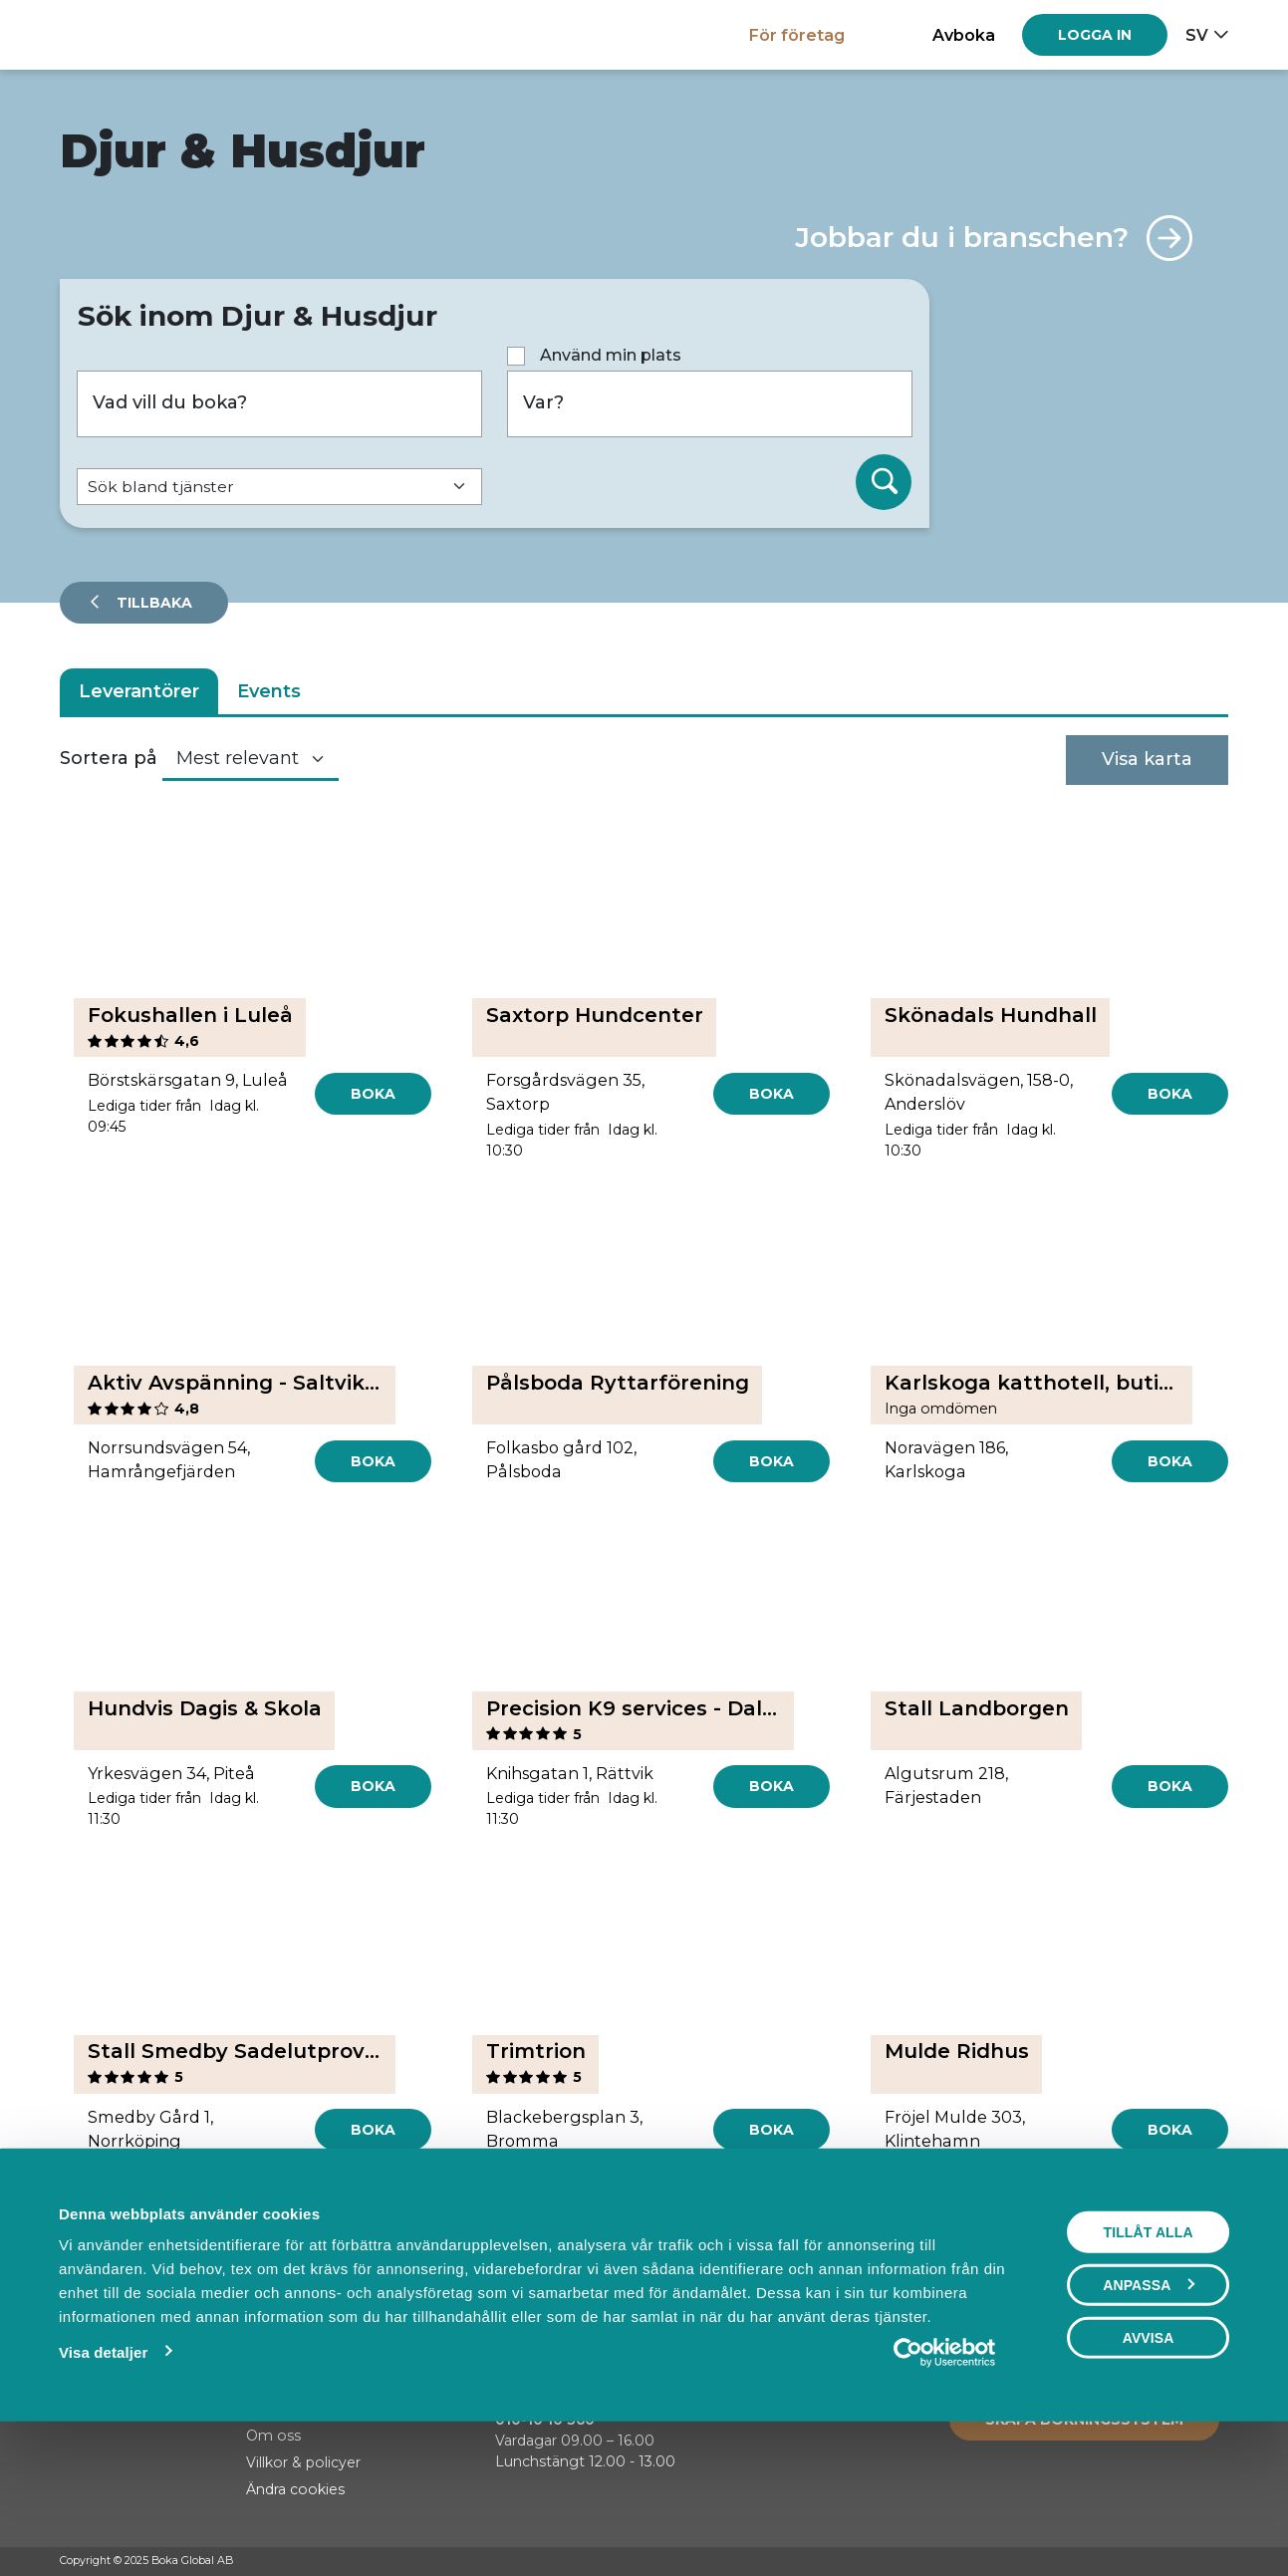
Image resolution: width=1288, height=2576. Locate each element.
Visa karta (1147, 759)
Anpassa (1148, 2422)
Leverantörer (139, 691)
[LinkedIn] (1218, 2562)
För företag (797, 35)
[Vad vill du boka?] (279, 404)
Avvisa (1148, 2474)
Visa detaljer (103, 2488)
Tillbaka (152, 603)
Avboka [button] (963, 35)
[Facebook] (1143, 2562)
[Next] (786, 2246)
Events (269, 691)
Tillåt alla (1147, 2369)
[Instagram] (1180, 2562)
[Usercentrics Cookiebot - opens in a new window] (944, 2489)
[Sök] (883, 482)
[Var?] (709, 404)
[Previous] (501, 2246)
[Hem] (129, 34)
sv (1196, 35)
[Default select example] (279, 486)
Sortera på (108, 758)
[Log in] (1094, 35)
